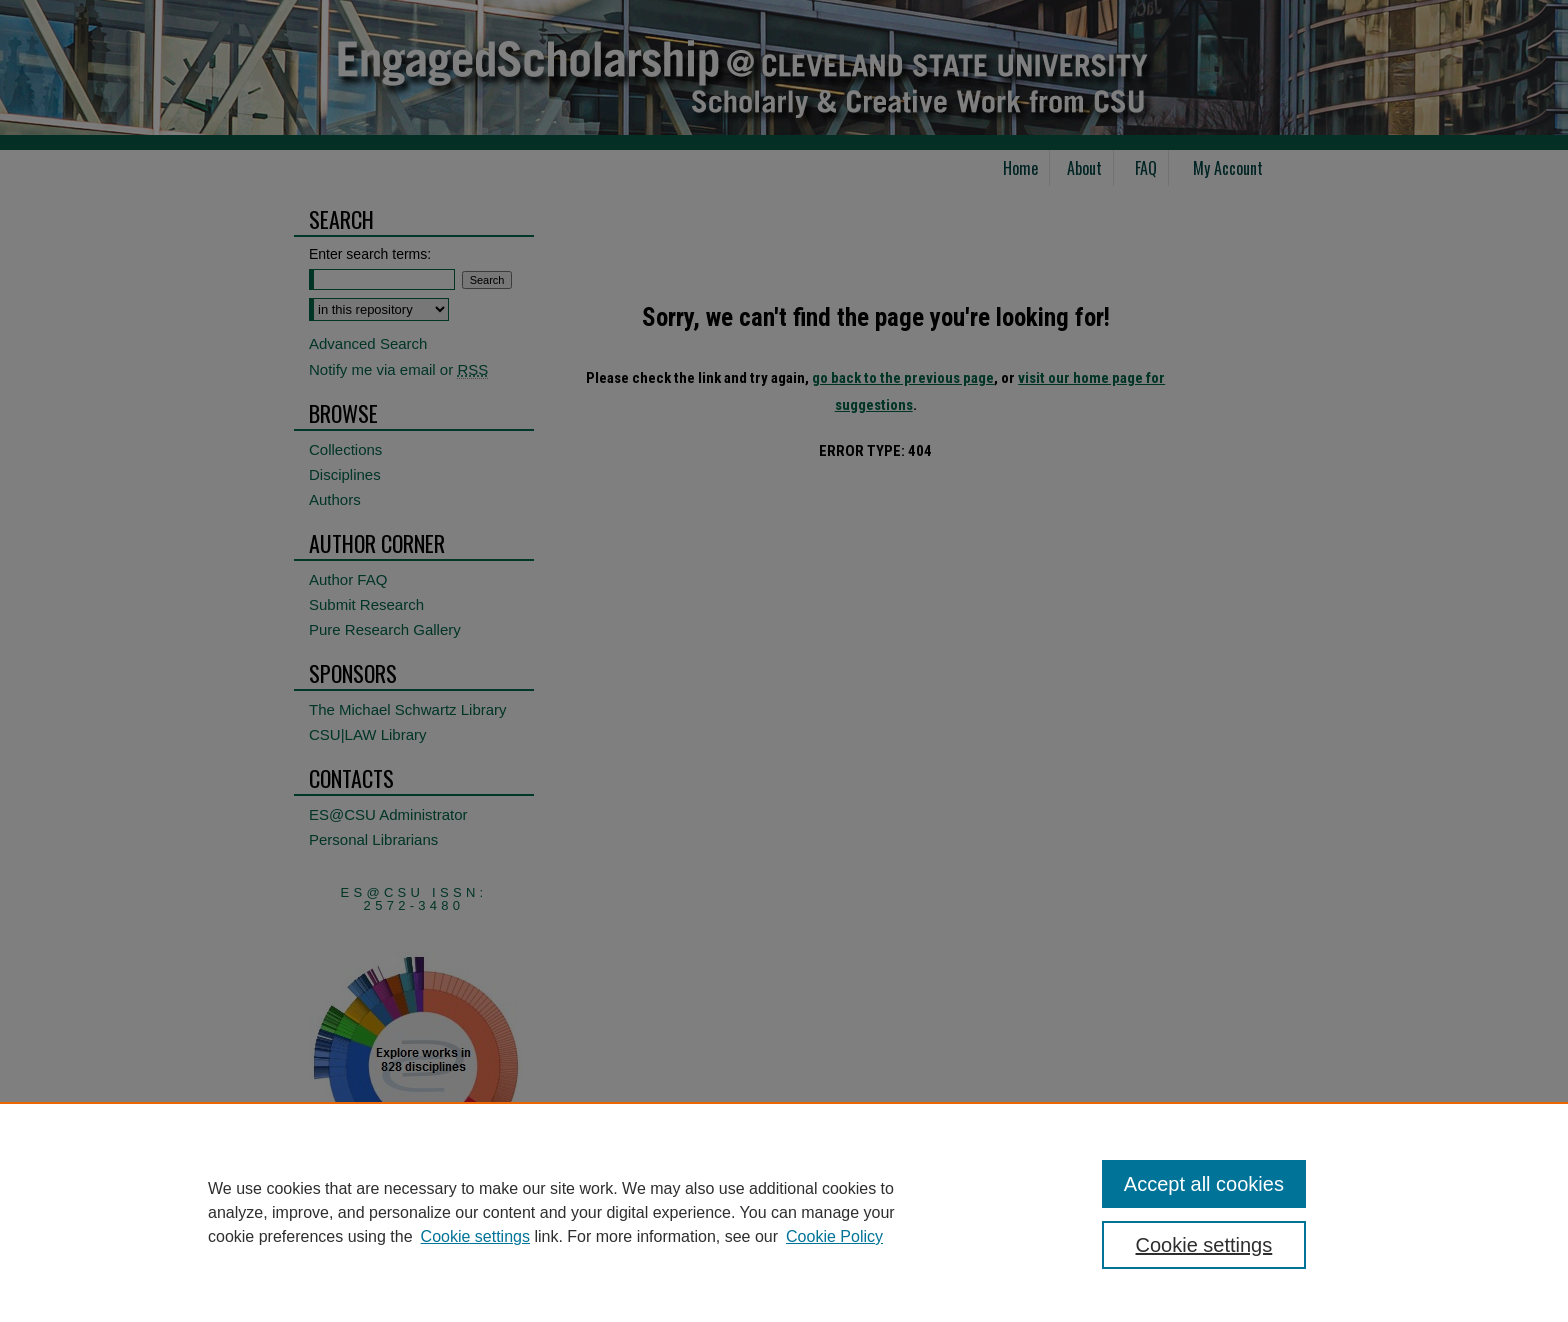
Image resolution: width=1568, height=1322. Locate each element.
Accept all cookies (1204, 1184)
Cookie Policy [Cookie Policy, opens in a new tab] (834, 1236)
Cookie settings (475, 1236)
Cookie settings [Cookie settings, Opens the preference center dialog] (1204, 1245)
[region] (784, 1212)
